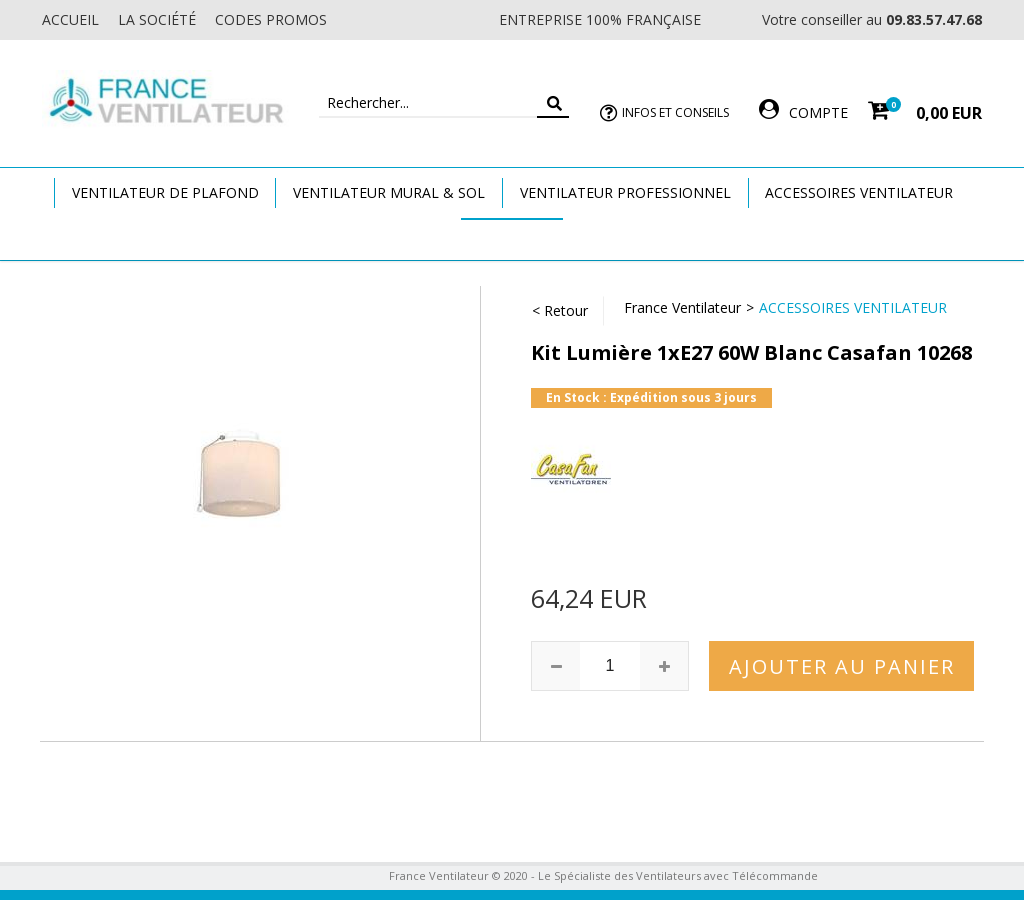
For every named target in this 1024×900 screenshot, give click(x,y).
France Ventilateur (682, 307)
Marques (512, 238)
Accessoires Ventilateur (859, 192)
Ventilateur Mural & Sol (389, 192)
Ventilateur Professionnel (625, 192)
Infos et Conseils (675, 112)
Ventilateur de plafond (165, 192)
